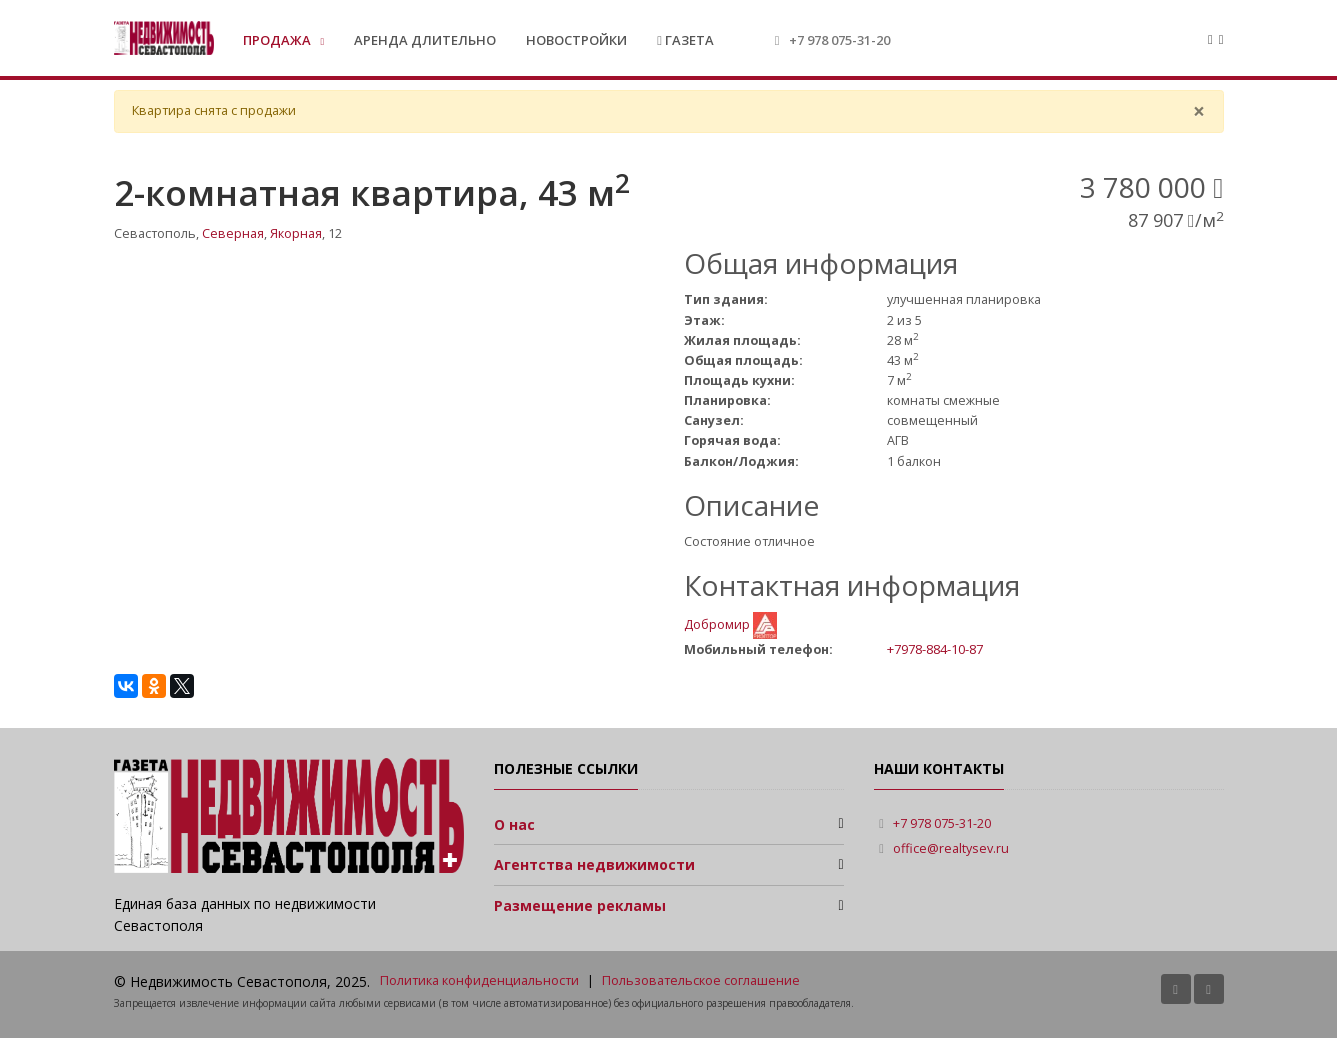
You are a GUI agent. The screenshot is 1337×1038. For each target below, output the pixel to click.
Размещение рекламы (580, 905)
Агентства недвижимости (594, 864)
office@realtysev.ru (951, 848)
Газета (685, 40)
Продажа (278, 40)
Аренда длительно (425, 40)
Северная (233, 233)
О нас (514, 824)
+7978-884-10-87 (935, 649)
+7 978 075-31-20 (839, 40)
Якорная (296, 233)
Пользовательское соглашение (701, 980)
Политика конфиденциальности (479, 980)
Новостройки (576, 40)
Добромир (718, 624)
